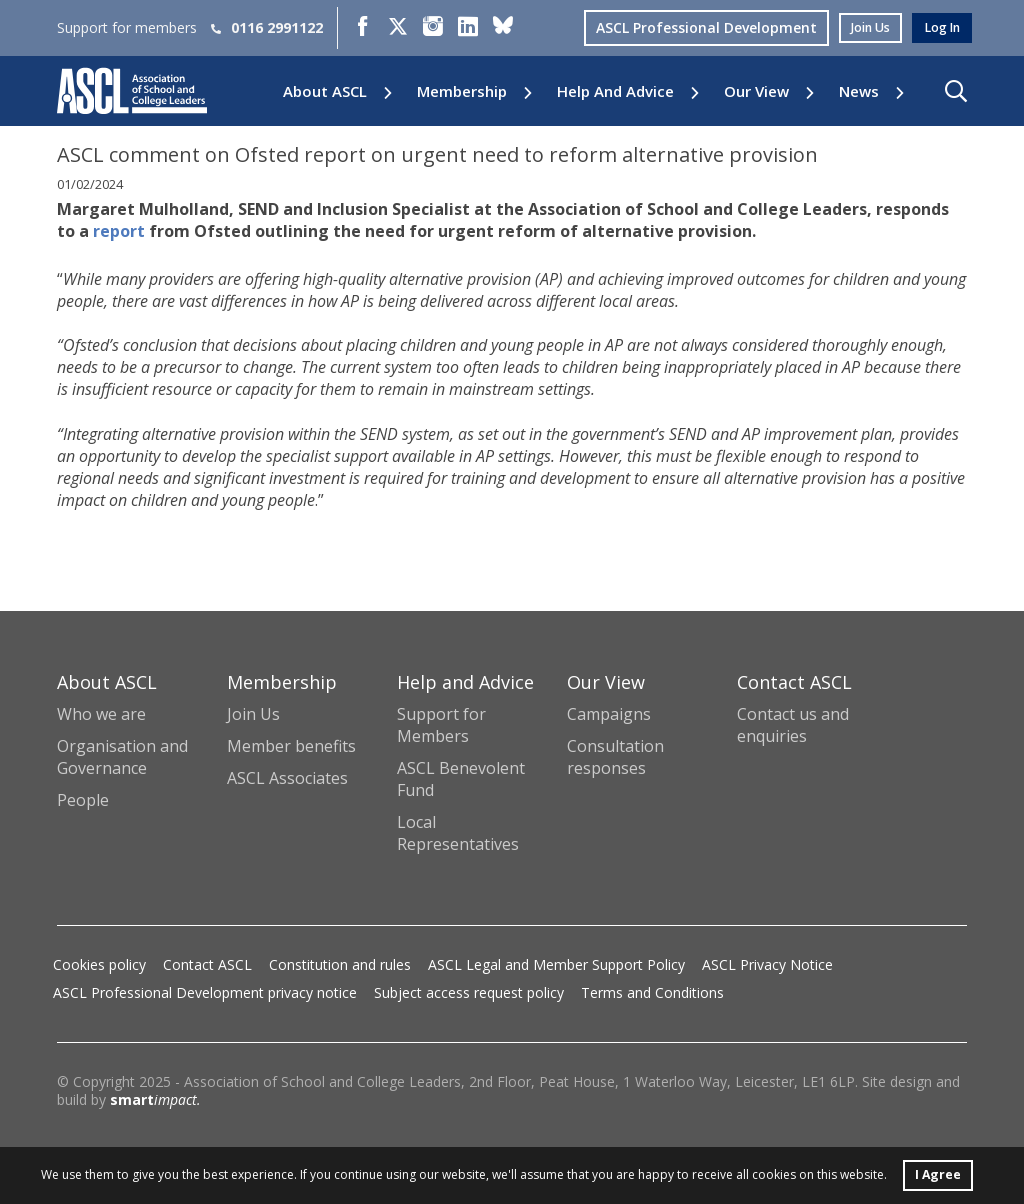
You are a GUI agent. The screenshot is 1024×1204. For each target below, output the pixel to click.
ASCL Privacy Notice (767, 964)
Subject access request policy (469, 992)
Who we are (101, 714)
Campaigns (609, 714)
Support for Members (441, 725)
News (859, 91)
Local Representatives (458, 833)
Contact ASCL (207, 964)
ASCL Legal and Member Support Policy (556, 964)
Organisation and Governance (122, 757)
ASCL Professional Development (691, 27)
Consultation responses (615, 757)
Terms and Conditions (652, 992)
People (83, 800)
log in (939, 27)
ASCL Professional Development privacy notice (205, 992)
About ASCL (325, 91)
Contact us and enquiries (793, 725)
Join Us (253, 714)
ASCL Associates (287, 778)
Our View (756, 91)
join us (860, 27)
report (119, 231)
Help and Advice (615, 91)
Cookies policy (99, 964)
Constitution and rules (340, 964)
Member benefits (291, 746)
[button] (956, 91)
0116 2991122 (267, 27)
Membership (462, 91)
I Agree (938, 1172)
